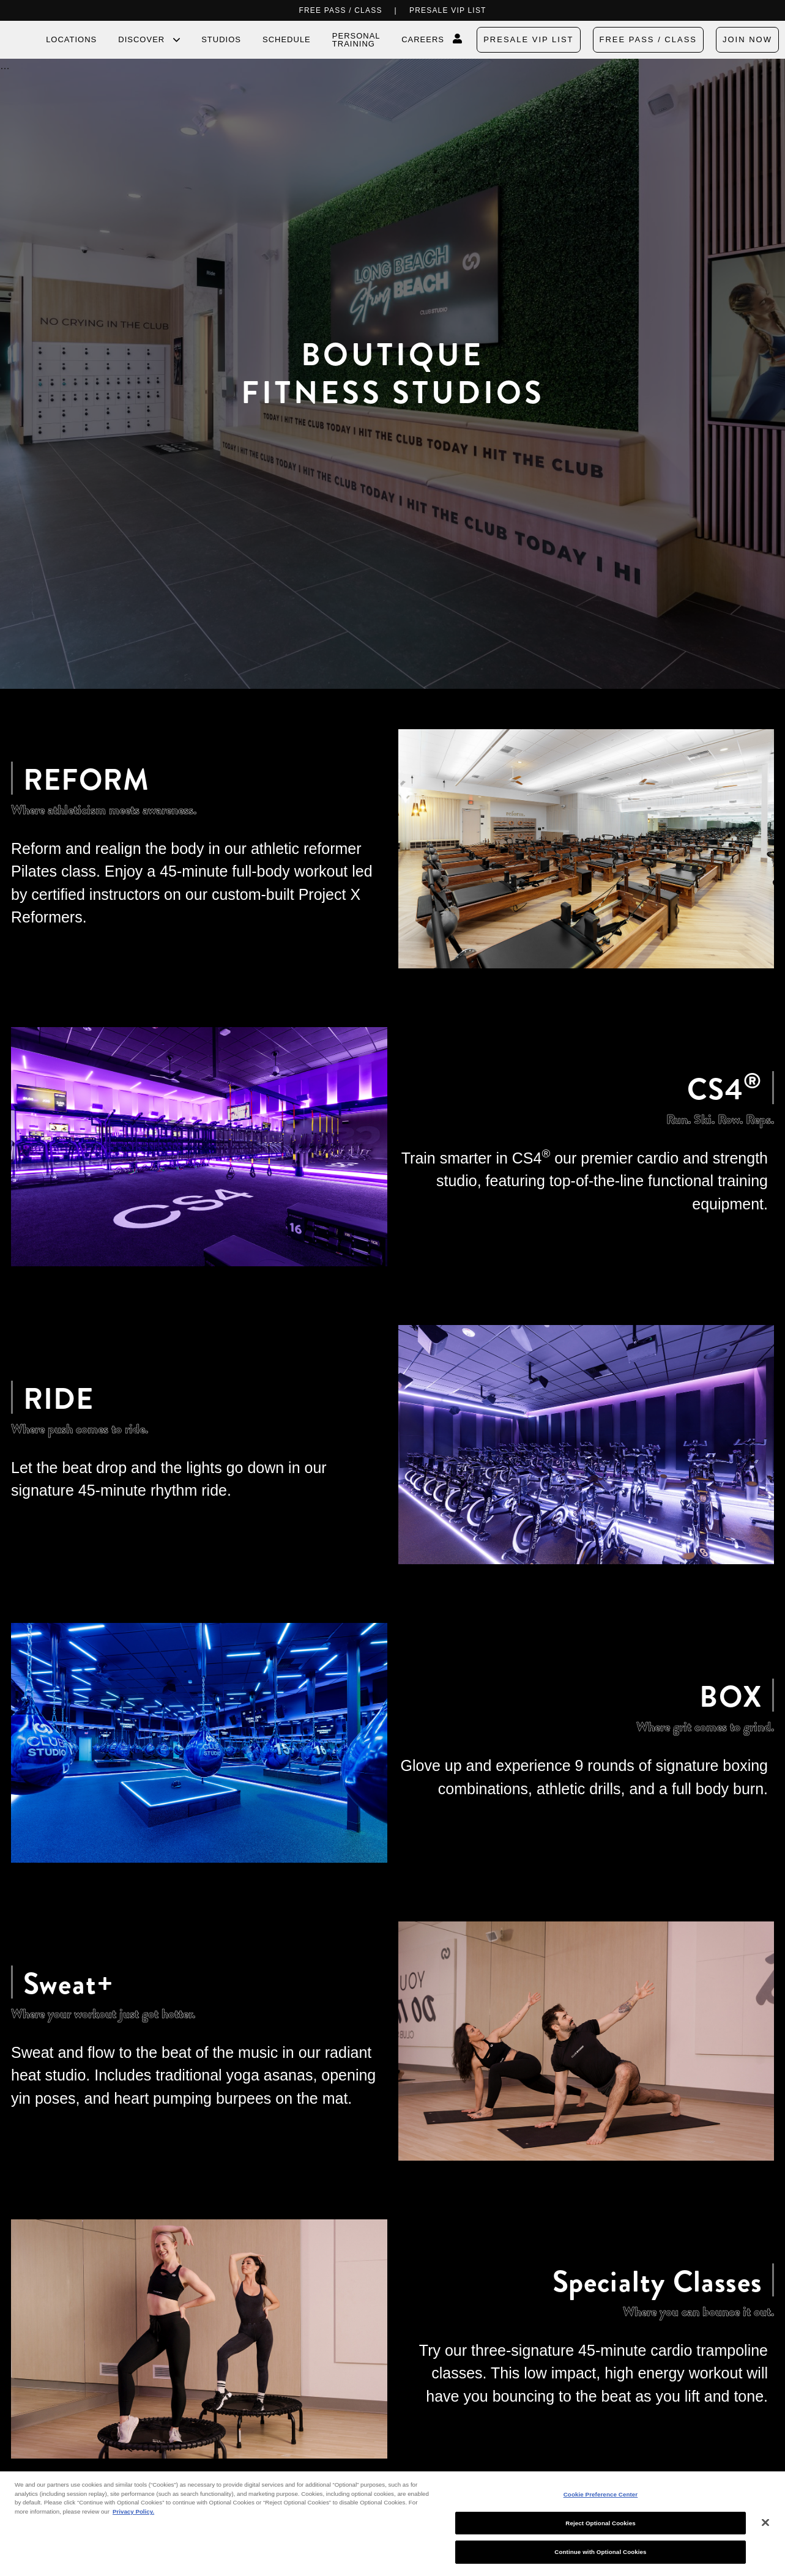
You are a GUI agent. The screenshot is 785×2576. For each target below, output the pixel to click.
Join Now (747, 39)
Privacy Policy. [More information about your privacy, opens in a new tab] (133, 2511)
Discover (141, 39)
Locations (71, 39)
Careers (422, 39)
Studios (221, 39)
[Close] (765, 2522)
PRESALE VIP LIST (447, 10)
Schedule (286, 39)
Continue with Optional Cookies (600, 2551)
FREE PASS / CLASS (340, 10)
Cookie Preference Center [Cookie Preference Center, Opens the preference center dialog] (601, 2494)
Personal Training (356, 40)
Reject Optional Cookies (600, 2523)
